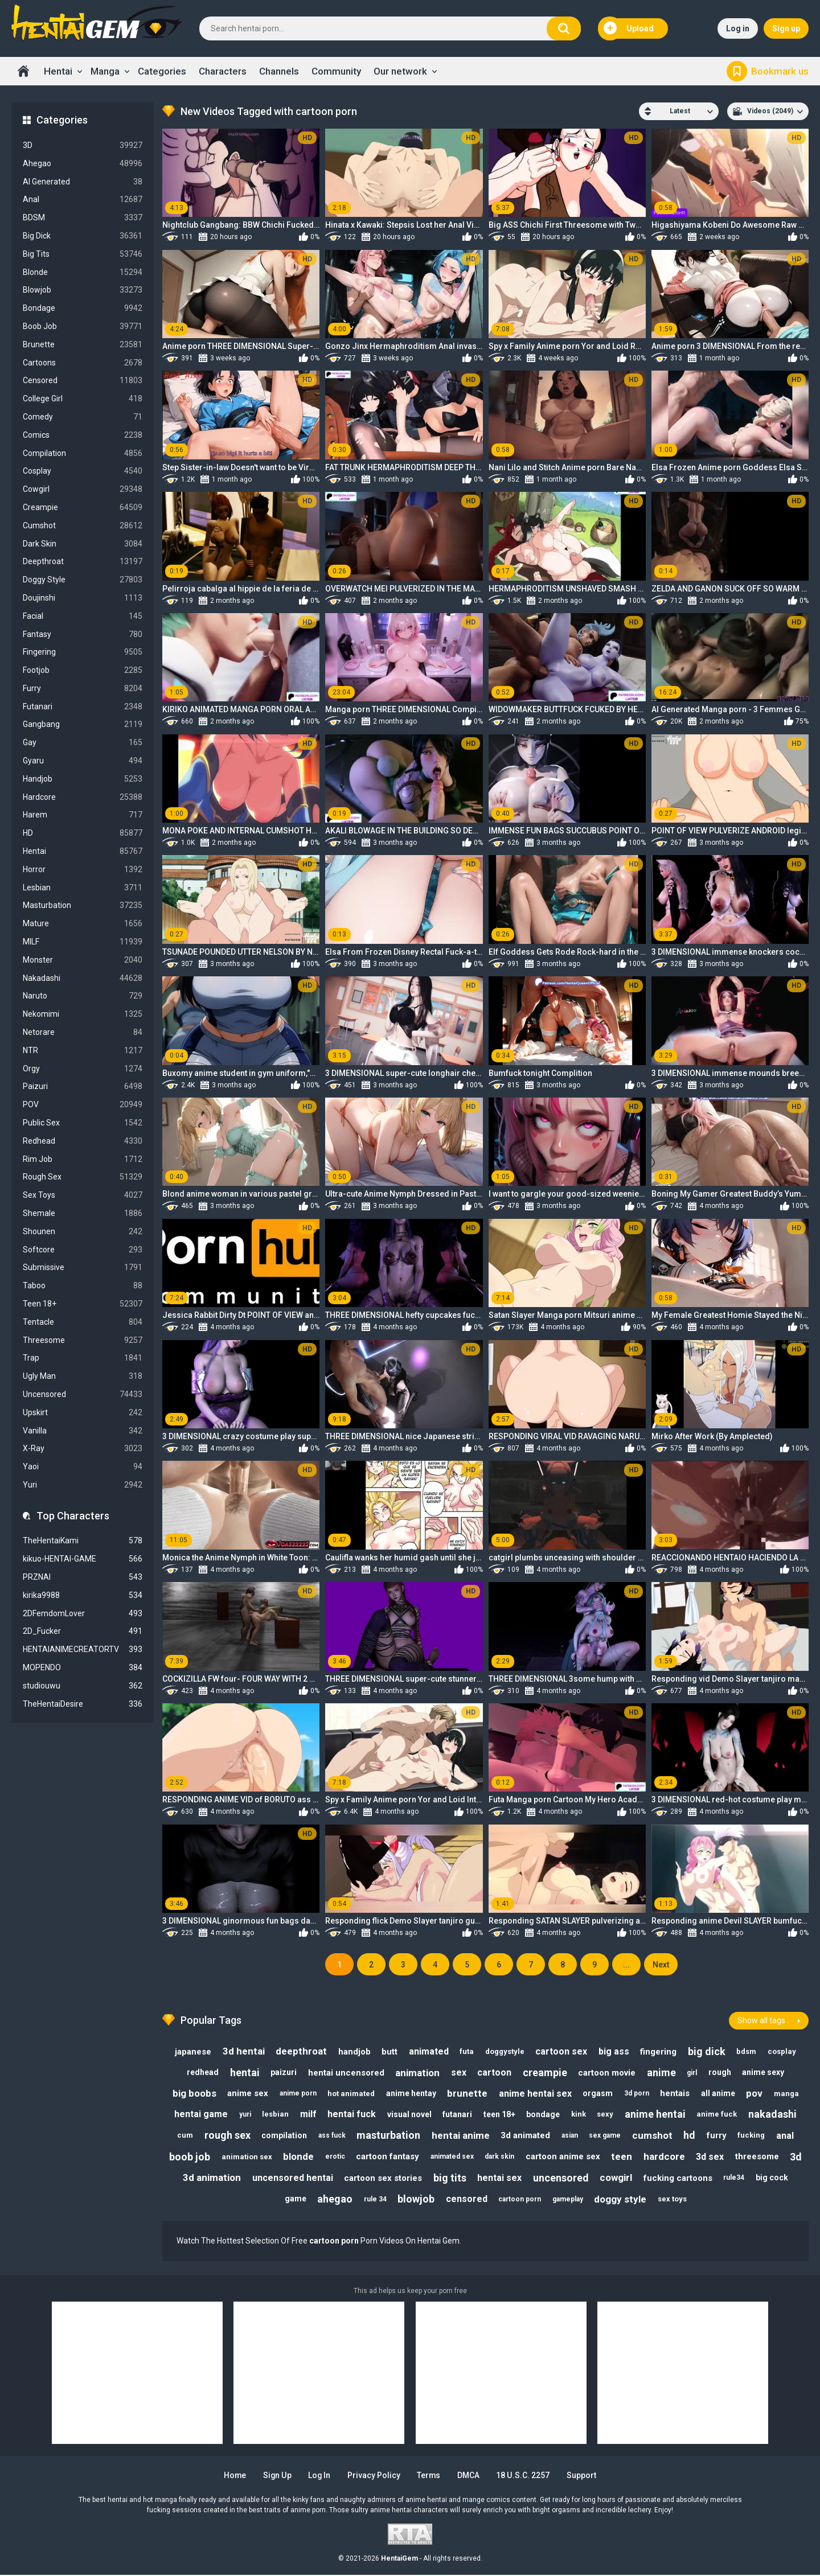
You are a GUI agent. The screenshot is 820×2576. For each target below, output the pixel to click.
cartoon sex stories (394, 2179)
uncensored (573, 2178)
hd (690, 2136)
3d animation (223, 2178)
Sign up (786, 28)
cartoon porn (520, 2200)
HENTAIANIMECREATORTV (82, 1649)
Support (583, 2476)
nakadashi (774, 2115)
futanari (457, 2114)
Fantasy (82, 634)
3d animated (525, 2136)
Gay (82, 742)
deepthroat (300, 2051)
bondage (543, 2114)
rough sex (226, 2136)
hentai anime (460, 2136)
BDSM (82, 218)
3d (176, 2178)
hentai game (199, 2114)
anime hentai (656, 2115)
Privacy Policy (374, 2476)
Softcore (82, 1250)
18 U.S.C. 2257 (524, 2476)
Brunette (82, 345)
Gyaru (82, 761)
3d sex (723, 2157)
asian (569, 2136)
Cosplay (82, 471)
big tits (461, 2178)
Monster (82, 960)
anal (787, 2135)
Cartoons (82, 363)
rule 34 (374, 2200)
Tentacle (82, 1322)
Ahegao (82, 164)
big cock (785, 2178)
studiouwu (82, 1686)
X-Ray (82, 1448)
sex (458, 2072)
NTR (82, 1050)
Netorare (82, 1032)
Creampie (82, 507)
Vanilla (82, 1431)
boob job (199, 2157)
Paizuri (82, 1086)
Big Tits (82, 254)
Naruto (82, 996)
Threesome (82, 1340)
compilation (283, 2135)
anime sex (246, 2093)
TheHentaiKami (82, 1541)
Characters (223, 71)
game (294, 2199)
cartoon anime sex (575, 2157)
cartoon (494, 2072)
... (626, 1964)
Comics (82, 435)
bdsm (748, 2051)
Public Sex (82, 1123)
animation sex (257, 2157)
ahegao (334, 2200)
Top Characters (72, 1516)
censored (466, 2200)
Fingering (82, 652)
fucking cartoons (690, 2179)
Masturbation (82, 905)
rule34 (746, 2179)
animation (417, 2072)
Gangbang (82, 724)
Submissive (82, 1267)
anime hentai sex (535, 2093)
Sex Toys (82, 1195)
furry (718, 2136)
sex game (605, 2136)
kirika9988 (82, 1595)
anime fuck (718, 2114)
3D (82, 145)
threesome (770, 2157)
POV (82, 1105)
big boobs (193, 2093)
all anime (719, 2093)
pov (756, 2093)
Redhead (82, 1141)
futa (467, 2051)
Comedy (82, 417)
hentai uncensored (345, 2072)
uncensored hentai (303, 2179)
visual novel (409, 2114)
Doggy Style (82, 580)
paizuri (282, 2072)
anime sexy (765, 2072)
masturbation (388, 2136)
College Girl (82, 399)
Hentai (58, 71)
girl (693, 2072)
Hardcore (82, 797)
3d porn (637, 2093)
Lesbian (82, 888)
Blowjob (82, 290)
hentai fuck (351, 2114)
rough (721, 2072)
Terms (430, 2476)
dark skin (511, 2157)
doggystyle (504, 2051)
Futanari (82, 707)
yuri (243, 2114)
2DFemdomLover (82, 1613)
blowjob (415, 2200)
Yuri (82, 1485)
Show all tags (761, 2019)
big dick (708, 2051)
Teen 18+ (82, 1304)
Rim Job (82, 1159)
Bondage (82, 308)
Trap (82, 1358)
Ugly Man (82, 1376)
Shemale (82, 1213)
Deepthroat (82, 561)
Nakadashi (82, 978)
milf (307, 2114)
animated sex (463, 2157)
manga (788, 2093)
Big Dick (82, 236)
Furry (82, 688)
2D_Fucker (82, 1631)
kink (579, 2114)
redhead (201, 2072)
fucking (752, 2135)
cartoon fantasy (398, 2157)
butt (389, 2051)
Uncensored (82, 1394)
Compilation (82, 453)
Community (336, 71)
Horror (82, 869)
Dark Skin (82, 544)
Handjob (82, 779)
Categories (162, 71)
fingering (659, 2051)
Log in (737, 28)
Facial (82, 616)
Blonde (82, 272)
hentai (243, 2072)
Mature (82, 923)
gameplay (568, 2200)
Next (661, 1964)
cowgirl (628, 2178)
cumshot (653, 2136)
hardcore (677, 2157)
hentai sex (511, 2179)
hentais (676, 2093)
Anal (82, 199)
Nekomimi (82, 1014)
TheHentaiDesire (82, 1704)
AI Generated (82, 182)
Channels (279, 71)
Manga (105, 71)
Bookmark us (780, 71)
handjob (353, 2051)
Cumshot (82, 526)
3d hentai (242, 2051)
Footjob (82, 670)
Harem (82, 815)
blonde (309, 2157)
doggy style (621, 2200)
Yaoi (82, 1467)
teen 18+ (499, 2114)
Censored (82, 380)
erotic (346, 2157)
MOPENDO (82, 1668)
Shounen (82, 1231)
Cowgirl (82, 489)
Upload (629, 28)
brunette (467, 2093)
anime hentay (411, 2093)
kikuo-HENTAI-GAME (82, 1559)
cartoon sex (562, 2050)
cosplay (783, 2051)
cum (183, 2135)
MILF (82, 942)
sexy (606, 2114)
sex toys (673, 2200)
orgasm (598, 2093)
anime (661, 2072)
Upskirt (82, 1413)
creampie (545, 2072)
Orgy (82, 1069)
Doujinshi (82, 598)
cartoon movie (607, 2072)
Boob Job (82, 326)
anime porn (296, 2093)
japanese (191, 2051)
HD (82, 833)
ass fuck (331, 2136)
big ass (614, 2050)
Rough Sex (82, 1177)
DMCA (470, 2476)
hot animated (350, 2093)
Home (23, 71)
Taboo (82, 1286)
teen (634, 2157)
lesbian (274, 2114)
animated (428, 2050)
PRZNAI (82, 1577)
